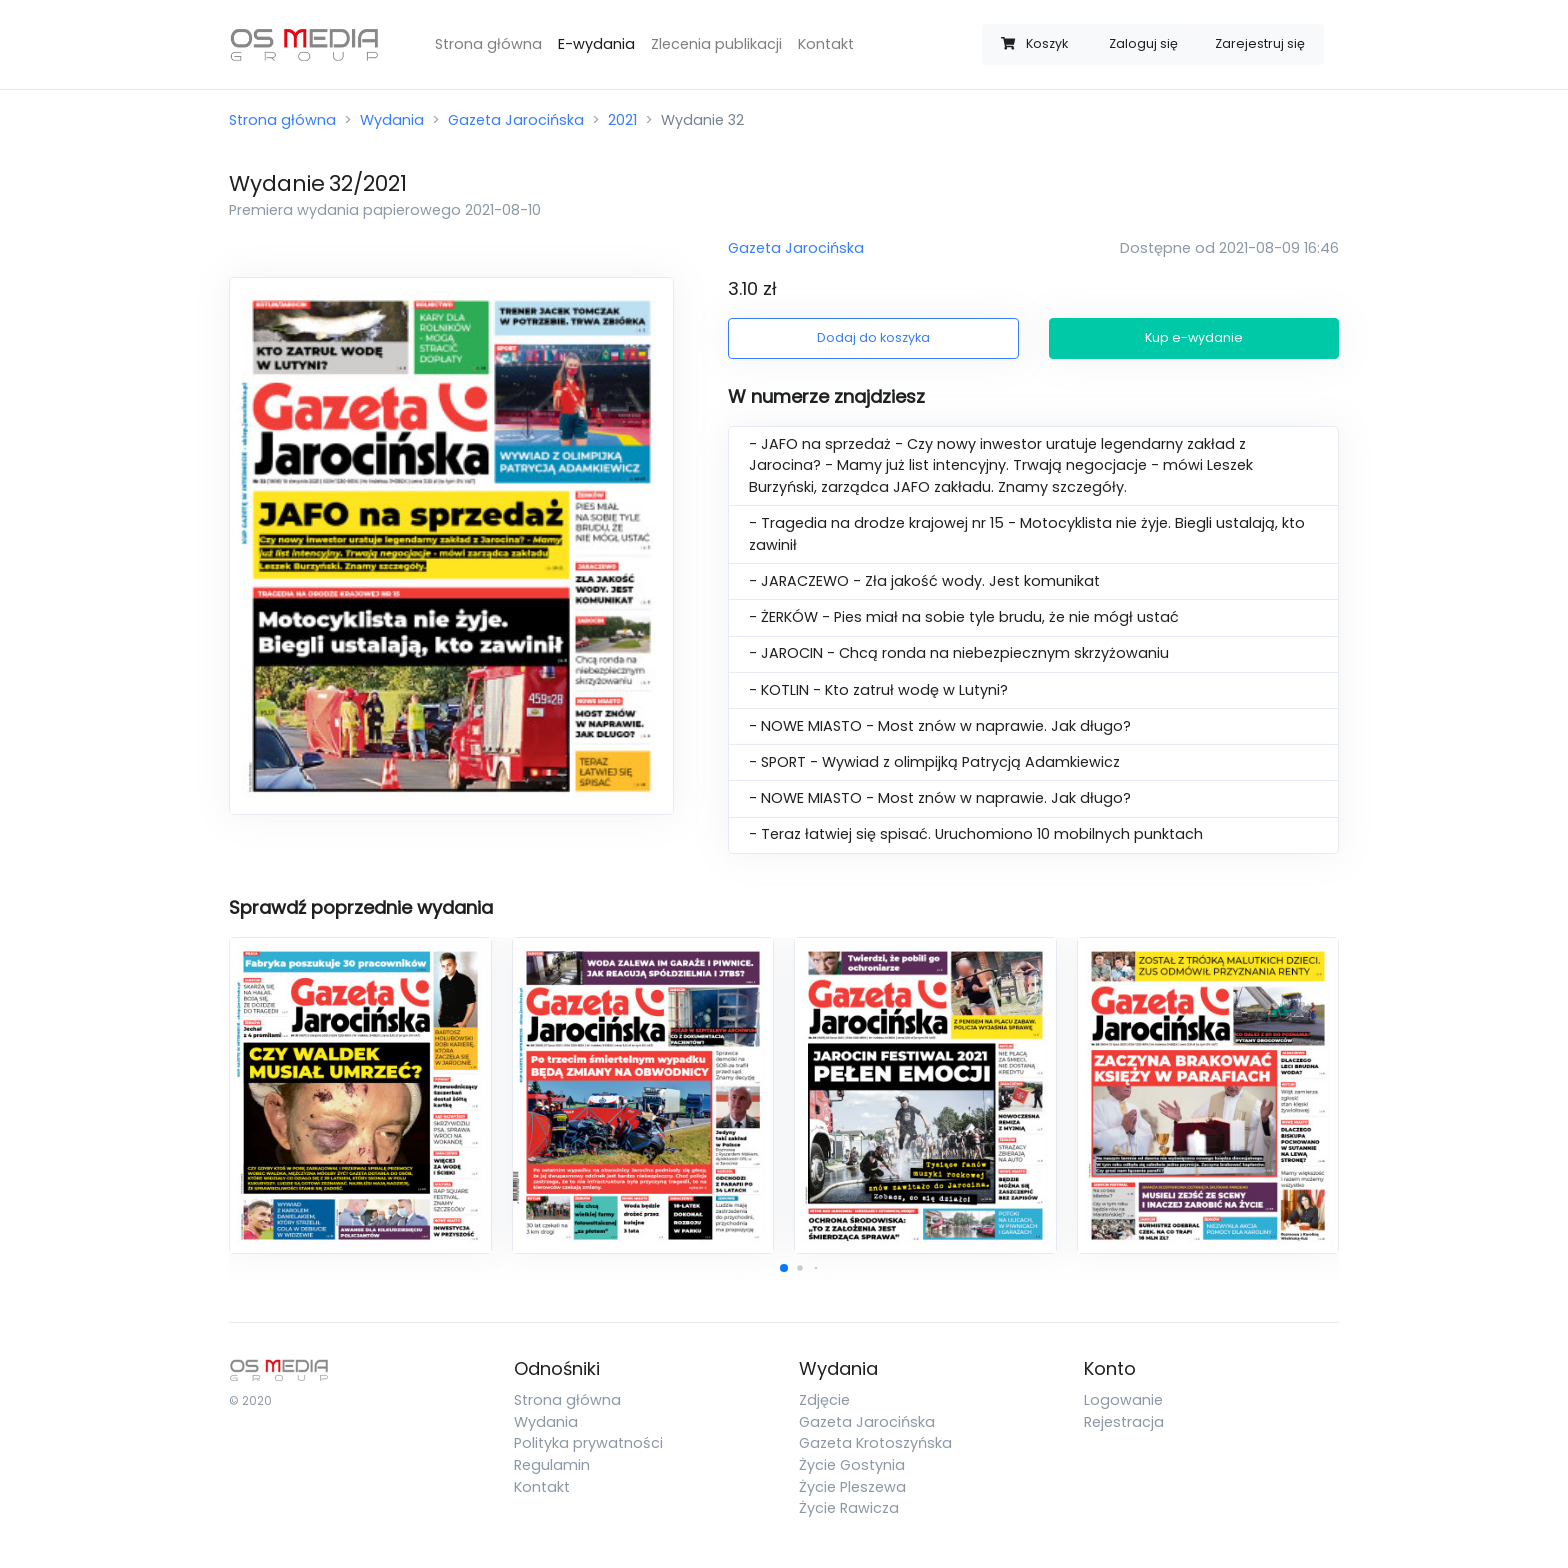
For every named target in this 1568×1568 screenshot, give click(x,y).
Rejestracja (1124, 1422)
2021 (622, 120)
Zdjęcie (824, 1400)
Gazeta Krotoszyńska (875, 1443)
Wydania (392, 120)
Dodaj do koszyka (873, 337)
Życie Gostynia (852, 1465)
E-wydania (596, 44)
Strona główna (488, 44)
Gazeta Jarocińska (516, 120)
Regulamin (552, 1465)
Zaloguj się (1143, 43)
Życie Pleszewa (852, 1487)
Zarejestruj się (1260, 43)
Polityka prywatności (588, 1443)
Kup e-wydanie (1194, 337)
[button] (784, 1268)
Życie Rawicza (849, 1508)
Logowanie (1123, 1400)
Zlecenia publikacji (716, 44)
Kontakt (826, 44)
